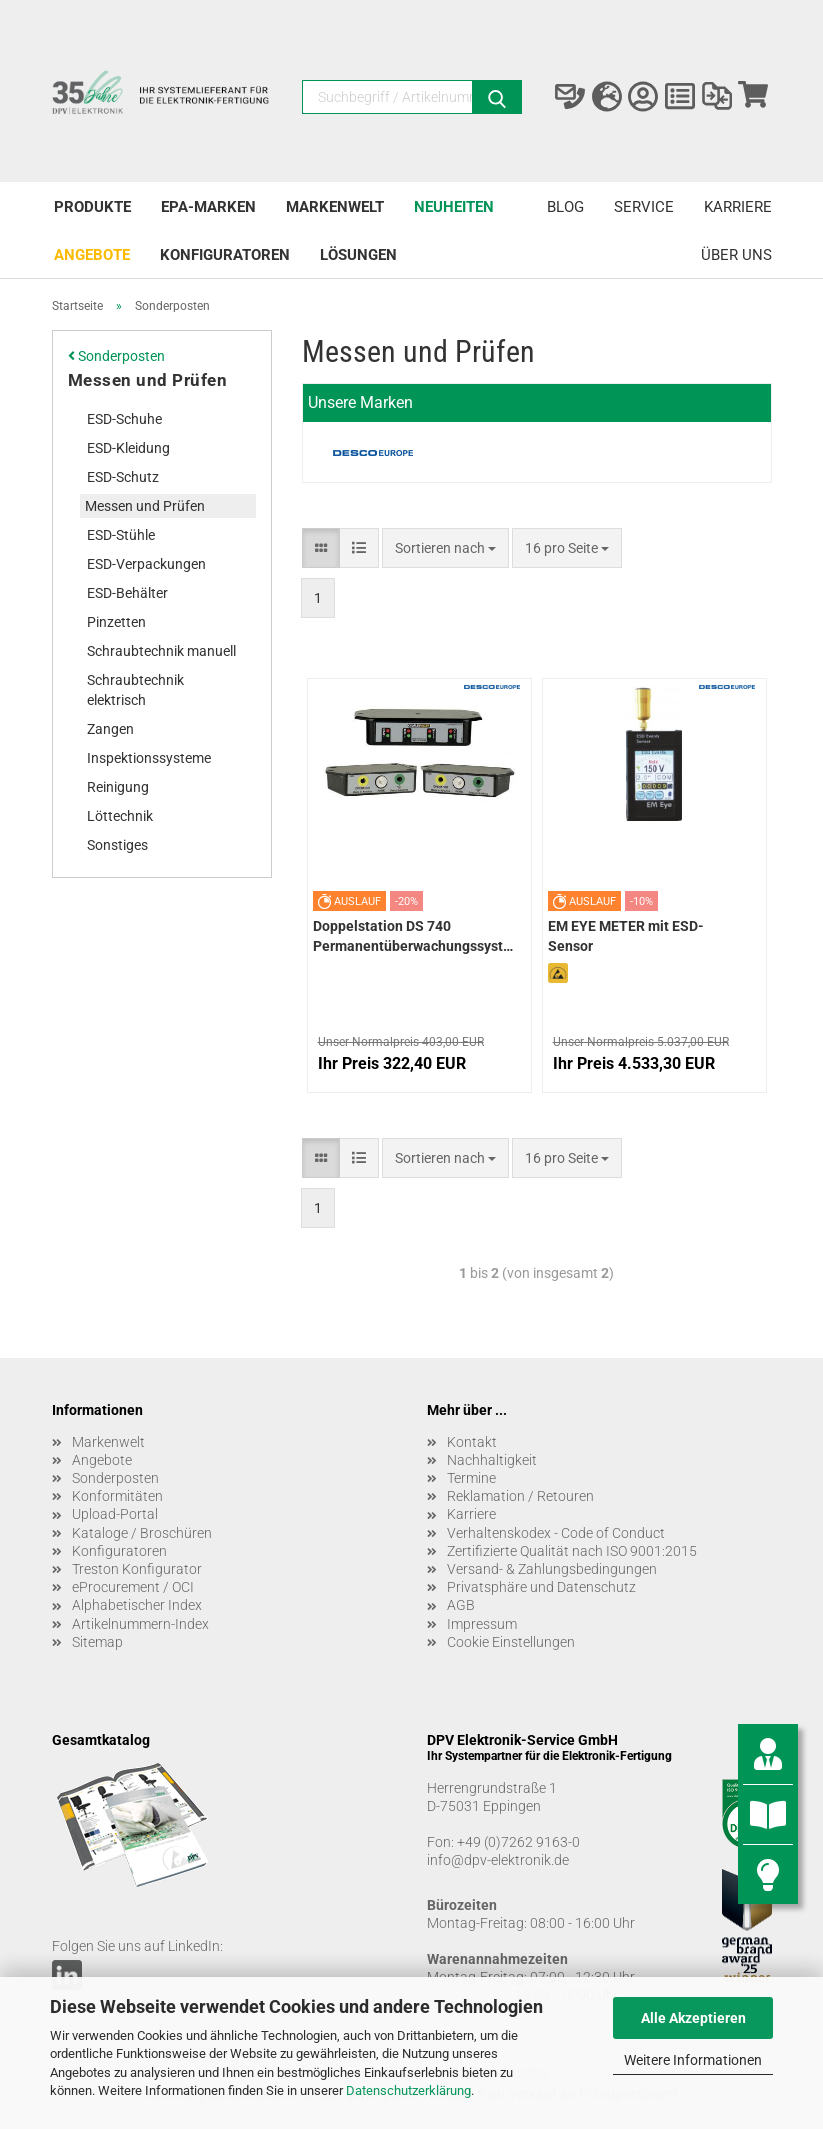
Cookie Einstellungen (511, 1642)
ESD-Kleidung (128, 448)
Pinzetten (116, 622)
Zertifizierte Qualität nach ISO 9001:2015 (572, 1551)
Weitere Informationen (693, 2060)
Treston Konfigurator (137, 1569)
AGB (461, 1605)
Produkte (92, 207)
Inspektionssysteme (149, 758)
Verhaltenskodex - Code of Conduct (556, 1533)
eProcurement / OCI (133, 1587)
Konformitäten (117, 1496)
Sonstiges (117, 845)
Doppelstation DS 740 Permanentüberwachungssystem (413, 936)
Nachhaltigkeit (492, 1460)
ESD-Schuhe (124, 419)
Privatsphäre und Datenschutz (541, 1587)
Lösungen (358, 255)
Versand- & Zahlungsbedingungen (552, 1569)
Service (644, 207)
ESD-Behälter (127, 593)
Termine (471, 1478)
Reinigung (118, 787)
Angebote (92, 255)
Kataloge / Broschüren (142, 1533)
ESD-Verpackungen (146, 564)
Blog (565, 207)
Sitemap (97, 1642)
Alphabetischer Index (137, 1605)
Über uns (736, 255)
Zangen (110, 729)
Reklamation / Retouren (520, 1496)
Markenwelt (335, 207)
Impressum (482, 1624)
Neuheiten (454, 207)
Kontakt (472, 1442)
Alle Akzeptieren (693, 2018)
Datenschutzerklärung (408, 2090)
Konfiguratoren (225, 255)
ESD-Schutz (123, 477)
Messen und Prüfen (148, 380)
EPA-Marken (208, 207)
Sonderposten (116, 356)
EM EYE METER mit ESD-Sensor (626, 936)
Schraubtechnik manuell (161, 651)
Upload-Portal (115, 1514)
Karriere (738, 207)
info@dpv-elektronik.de (498, 1860)
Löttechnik (120, 816)
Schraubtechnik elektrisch (135, 690)
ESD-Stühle (121, 535)
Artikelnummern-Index (140, 1624)
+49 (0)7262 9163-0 (518, 1842)
